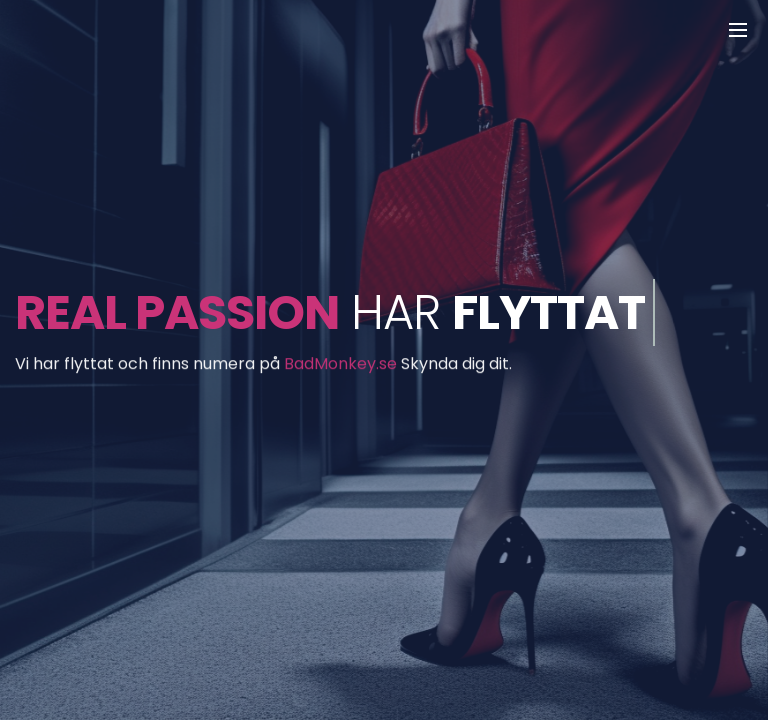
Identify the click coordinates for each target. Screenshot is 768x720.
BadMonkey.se (340, 365)
